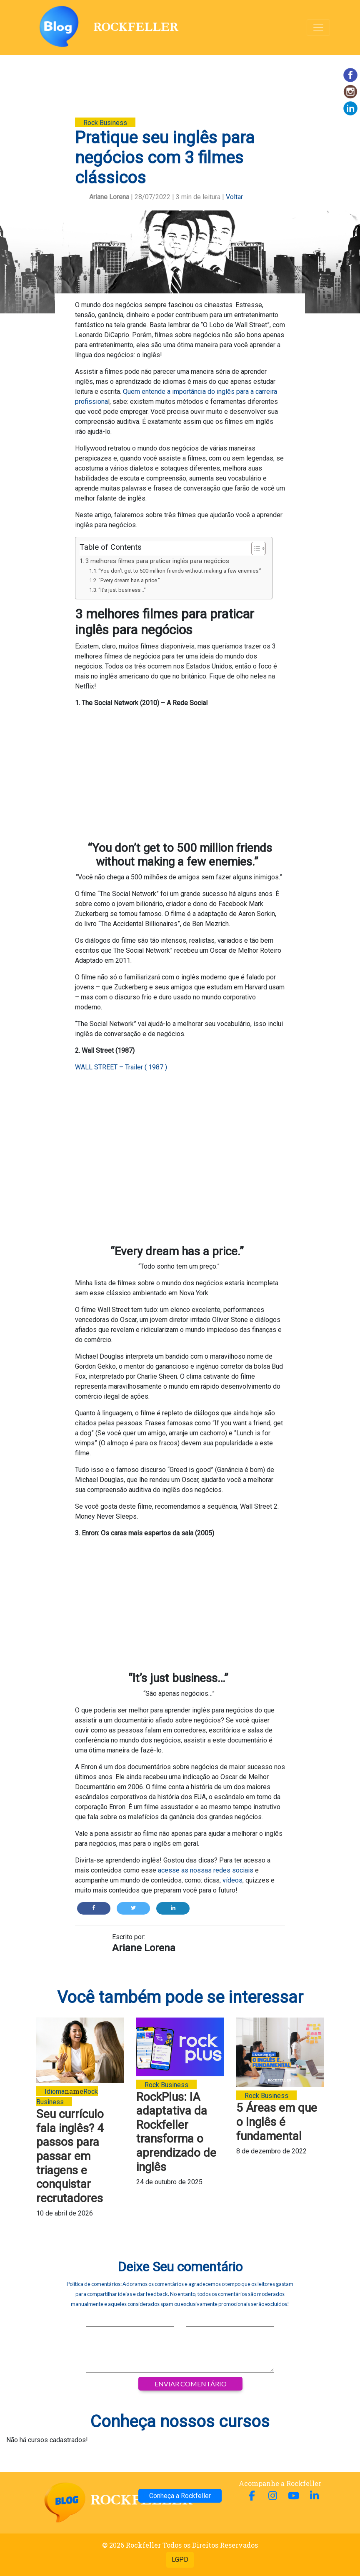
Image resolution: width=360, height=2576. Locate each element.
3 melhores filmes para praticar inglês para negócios (157, 561)
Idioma (55, 2091)
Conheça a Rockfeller (180, 2496)
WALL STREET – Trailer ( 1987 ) (121, 1067)
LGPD (180, 2559)
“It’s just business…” (122, 590)
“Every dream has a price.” (130, 580)
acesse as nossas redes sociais (205, 1870)
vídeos (232, 1880)
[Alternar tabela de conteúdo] (254, 548)
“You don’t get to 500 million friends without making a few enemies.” (181, 571)
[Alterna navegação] (318, 27)
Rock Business (105, 123)
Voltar (234, 197)
